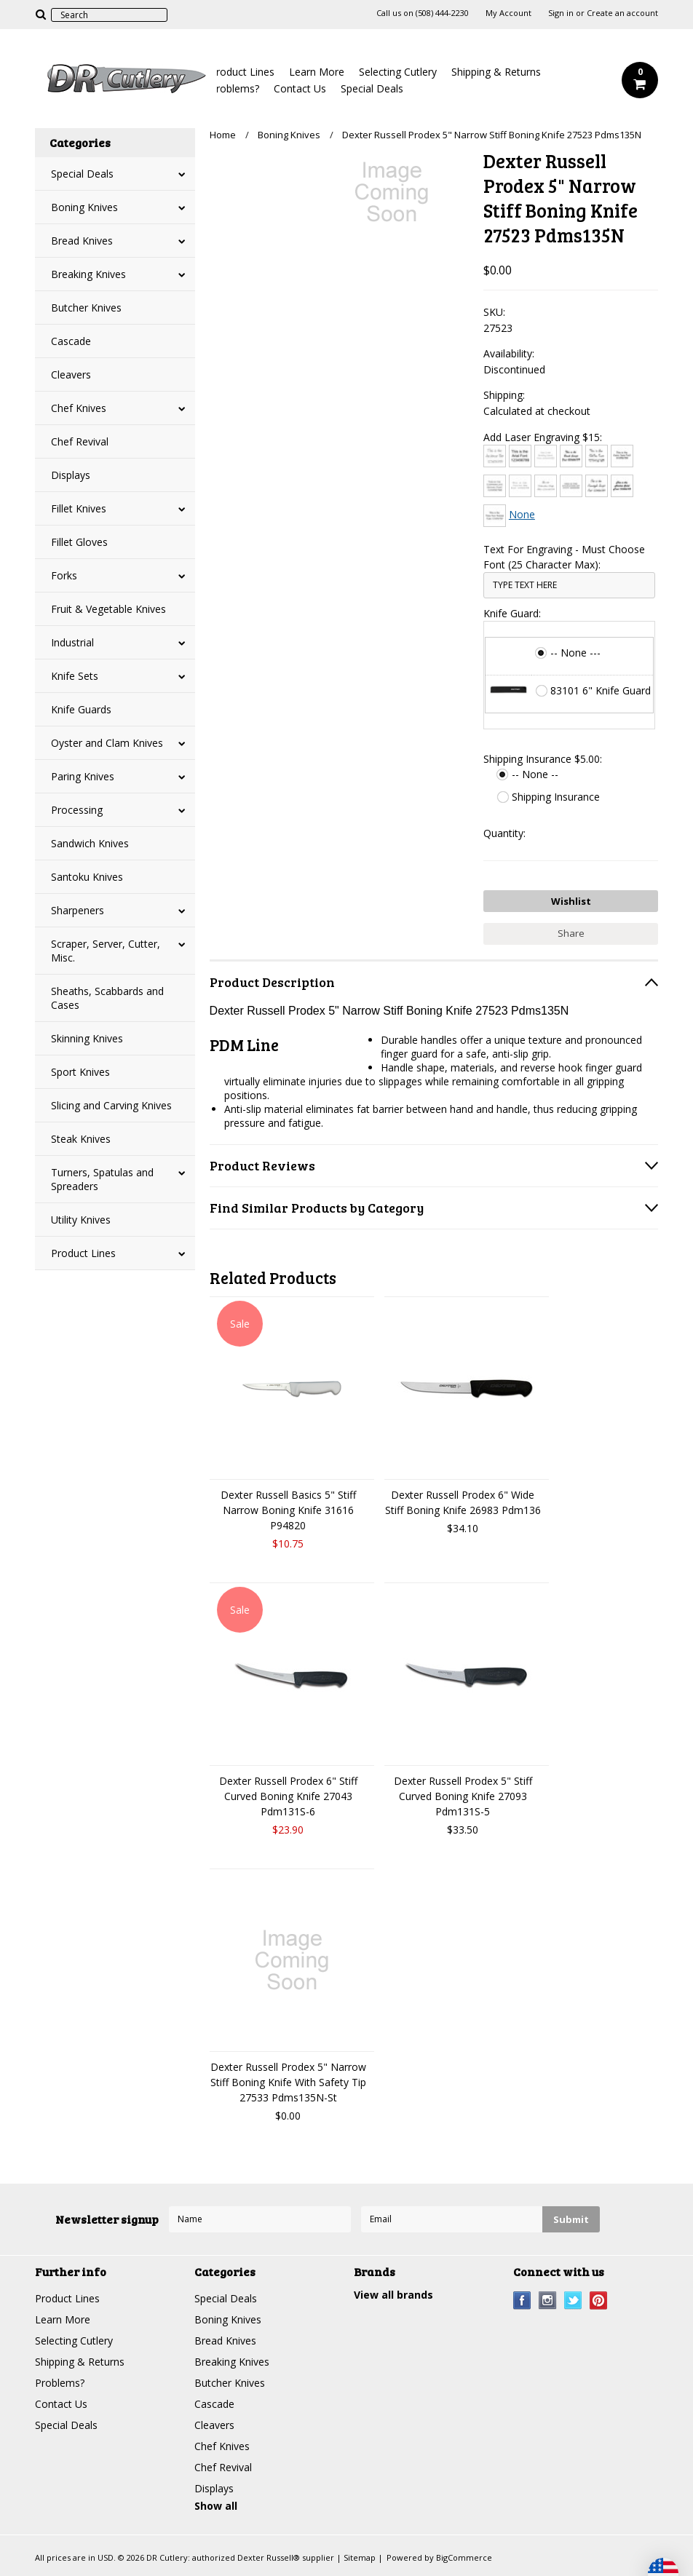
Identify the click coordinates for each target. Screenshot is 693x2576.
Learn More (316, 72)
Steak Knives (81, 1139)
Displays (70, 475)
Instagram (548, 2300)
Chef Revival (79, 441)
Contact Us (300, 88)
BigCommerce (464, 2557)
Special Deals (372, 88)
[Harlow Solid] (622, 486)
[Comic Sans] (622, 456)
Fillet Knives (78, 508)
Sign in (561, 13)
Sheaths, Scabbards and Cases (107, 998)
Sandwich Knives (90, 843)
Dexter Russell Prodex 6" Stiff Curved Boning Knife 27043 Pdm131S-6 (288, 1796)
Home (223, 134)
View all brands (393, 2295)
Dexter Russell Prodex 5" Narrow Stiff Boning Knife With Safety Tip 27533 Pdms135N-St (288, 2082)
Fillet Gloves (79, 542)
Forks (64, 575)
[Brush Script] (571, 456)
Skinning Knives (87, 1038)
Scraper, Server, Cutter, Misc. (105, 950)
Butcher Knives (86, 307)
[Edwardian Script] (545, 486)
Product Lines (242, 72)
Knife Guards (81, 709)
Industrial (72, 642)
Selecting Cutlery (398, 72)
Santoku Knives (87, 877)
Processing (77, 810)
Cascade (71, 341)
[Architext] (494, 456)
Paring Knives (82, 776)
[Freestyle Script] (596, 486)
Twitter (573, 2300)
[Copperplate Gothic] (494, 486)
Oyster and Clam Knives (107, 743)
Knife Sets (74, 676)
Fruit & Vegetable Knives (108, 609)
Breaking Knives (88, 274)
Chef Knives (78, 408)
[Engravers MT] (571, 486)
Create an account (622, 13)
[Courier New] (520, 486)
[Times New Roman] (494, 515)
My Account (508, 13)
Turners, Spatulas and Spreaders (102, 1179)
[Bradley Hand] (545, 456)
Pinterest (599, 2300)
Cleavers (71, 374)
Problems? (234, 88)
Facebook (522, 2300)
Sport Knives (80, 1072)
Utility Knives (81, 1219)
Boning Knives (84, 207)
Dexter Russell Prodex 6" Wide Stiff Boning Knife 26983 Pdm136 (463, 1502)
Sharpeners (77, 910)
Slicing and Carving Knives (111, 1105)
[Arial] (520, 456)
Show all (215, 2506)
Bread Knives (82, 240)
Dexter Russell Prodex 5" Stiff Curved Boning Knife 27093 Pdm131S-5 (463, 1796)
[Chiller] (596, 456)
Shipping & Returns (496, 72)
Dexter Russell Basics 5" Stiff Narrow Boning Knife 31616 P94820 (288, 1510)
